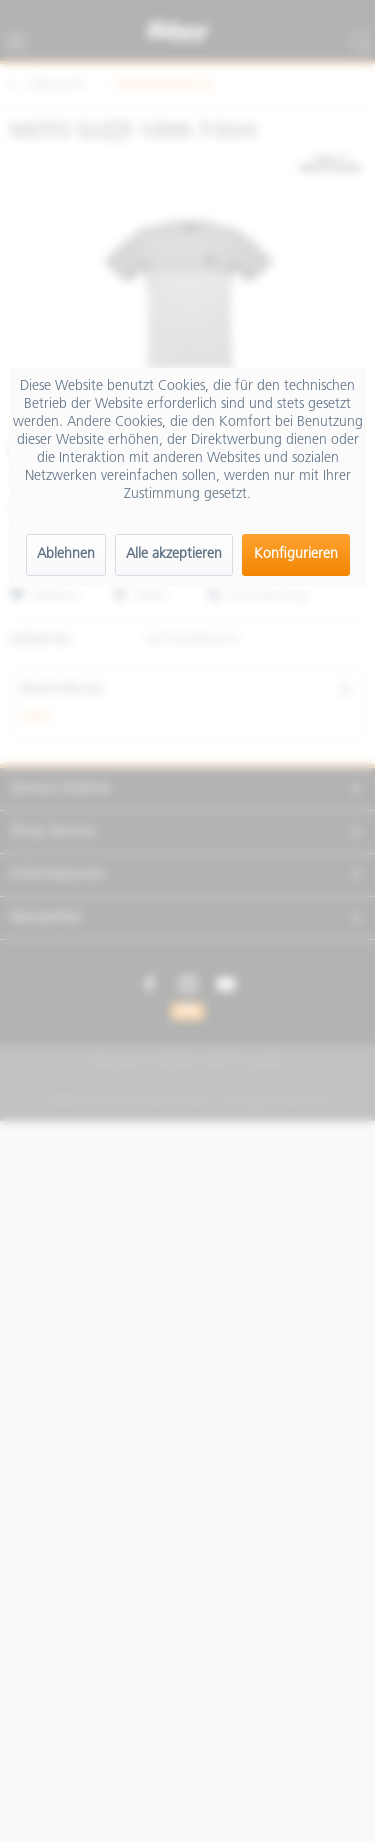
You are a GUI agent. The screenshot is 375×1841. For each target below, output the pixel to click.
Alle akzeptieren (174, 554)
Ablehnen (66, 554)
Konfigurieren (296, 554)
